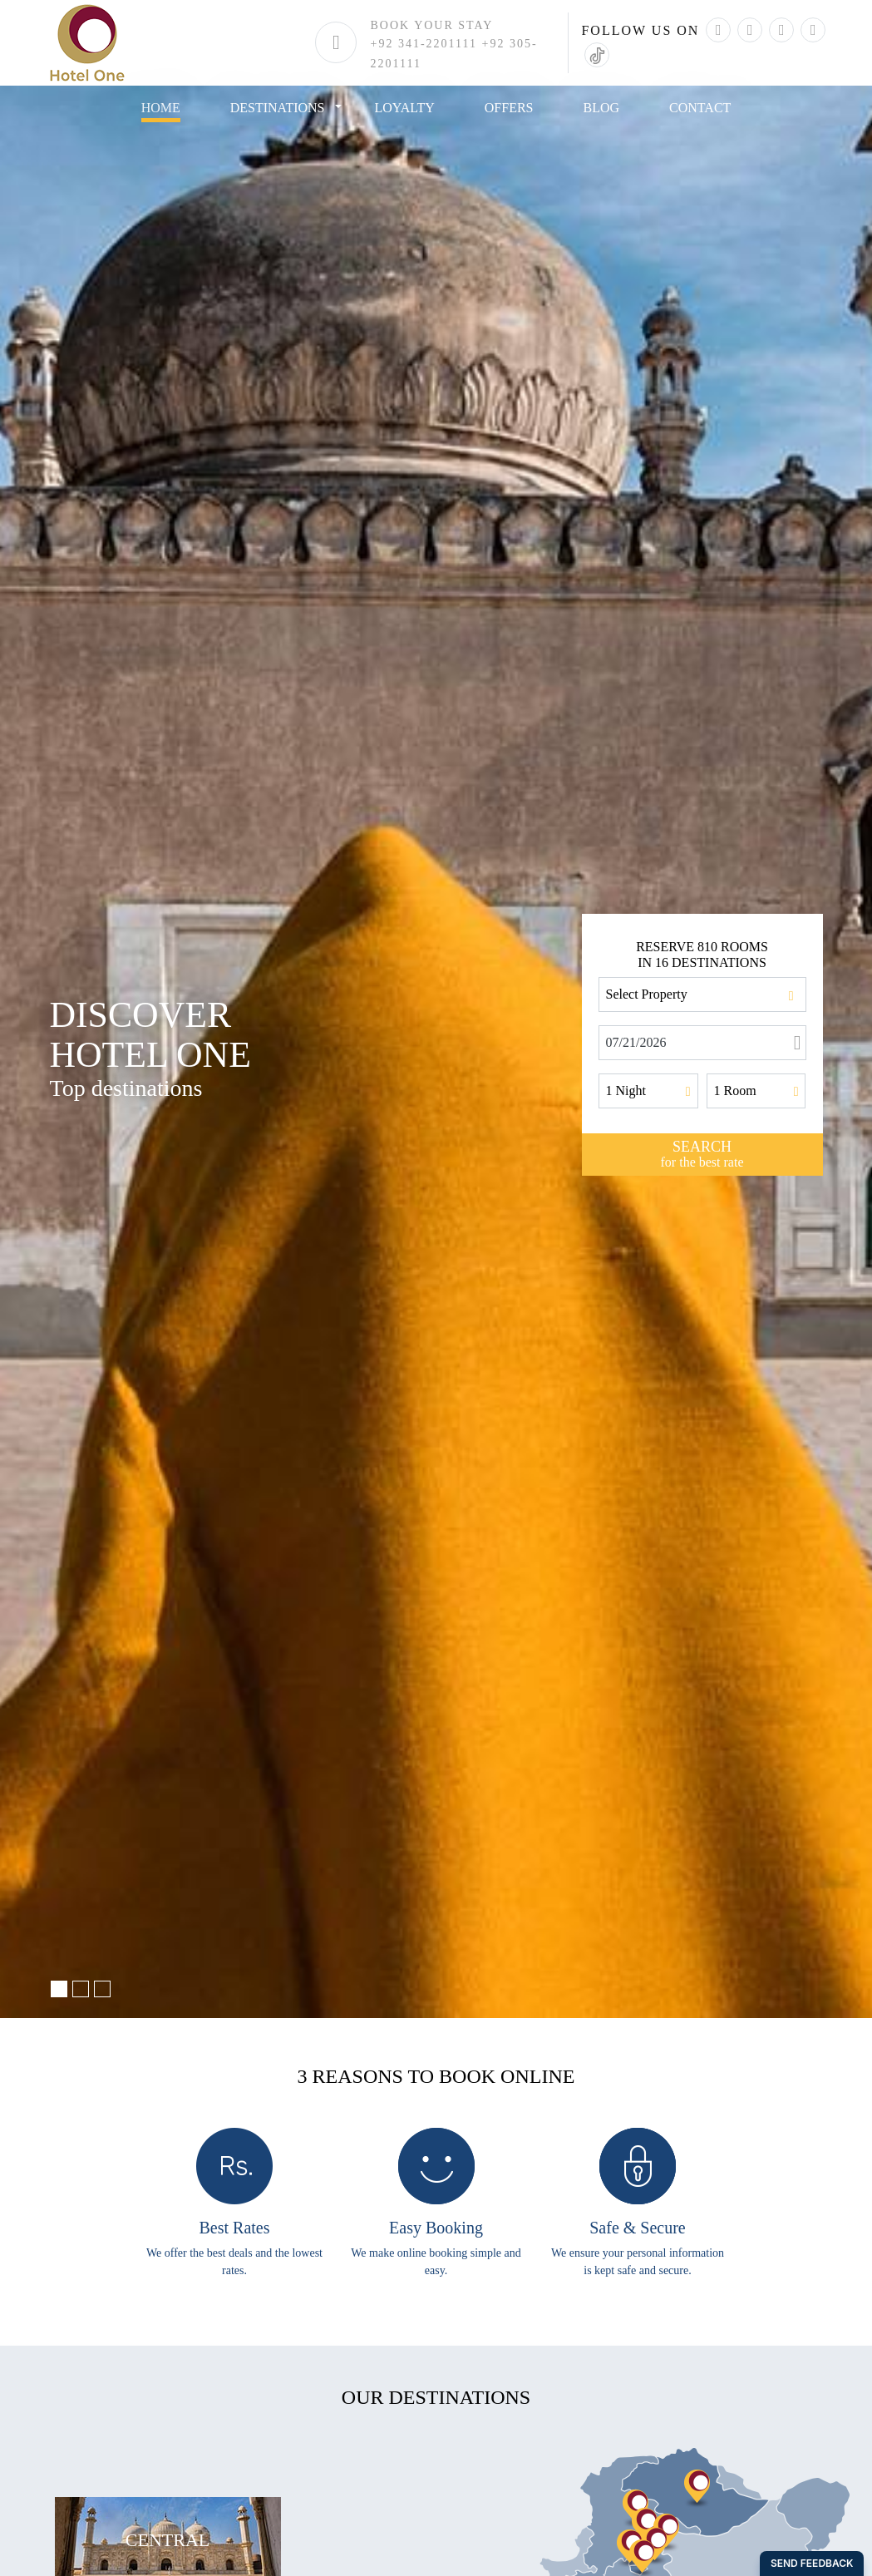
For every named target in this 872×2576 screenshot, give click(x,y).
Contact (700, 108)
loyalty (405, 108)
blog (602, 108)
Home (160, 108)
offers (509, 108)
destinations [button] (277, 108)
